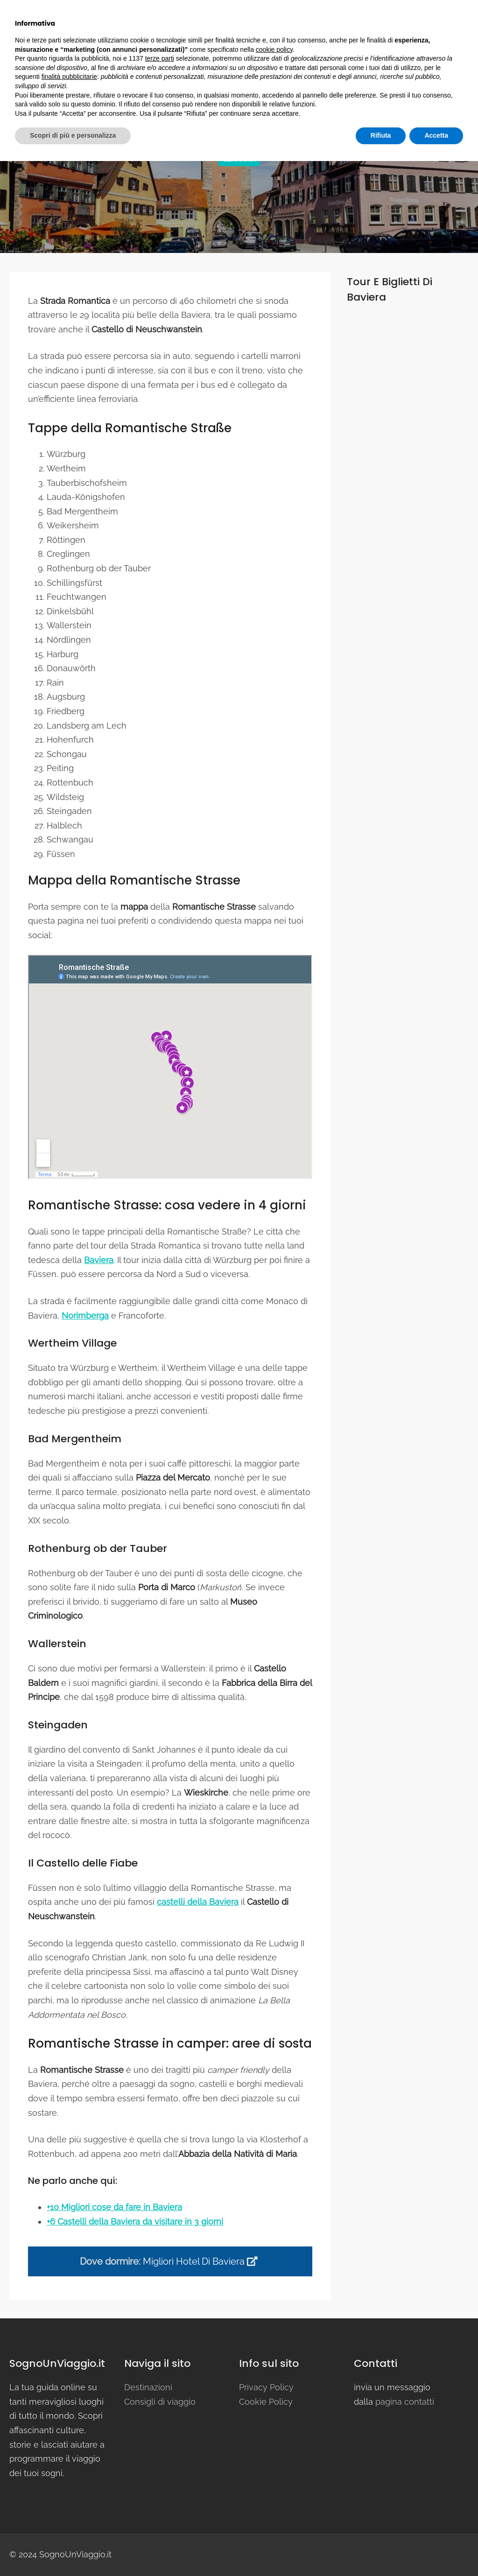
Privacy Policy (266, 2387)
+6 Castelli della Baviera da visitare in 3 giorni (135, 2221)
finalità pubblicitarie (69, 2491)
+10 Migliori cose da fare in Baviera (114, 2207)
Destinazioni (237, 40)
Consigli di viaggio (323, 40)
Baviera (98, 1260)
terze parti (159, 2473)
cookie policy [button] (274, 2464)
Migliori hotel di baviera (200, 2261)
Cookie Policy (266, 2402)
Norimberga (85, 1315)
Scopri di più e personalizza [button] (73, 2550)
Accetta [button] (436, 2550)
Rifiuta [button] (381, 2550)
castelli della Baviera (198, 1902)
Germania (239, 159)
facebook (30, 9)
